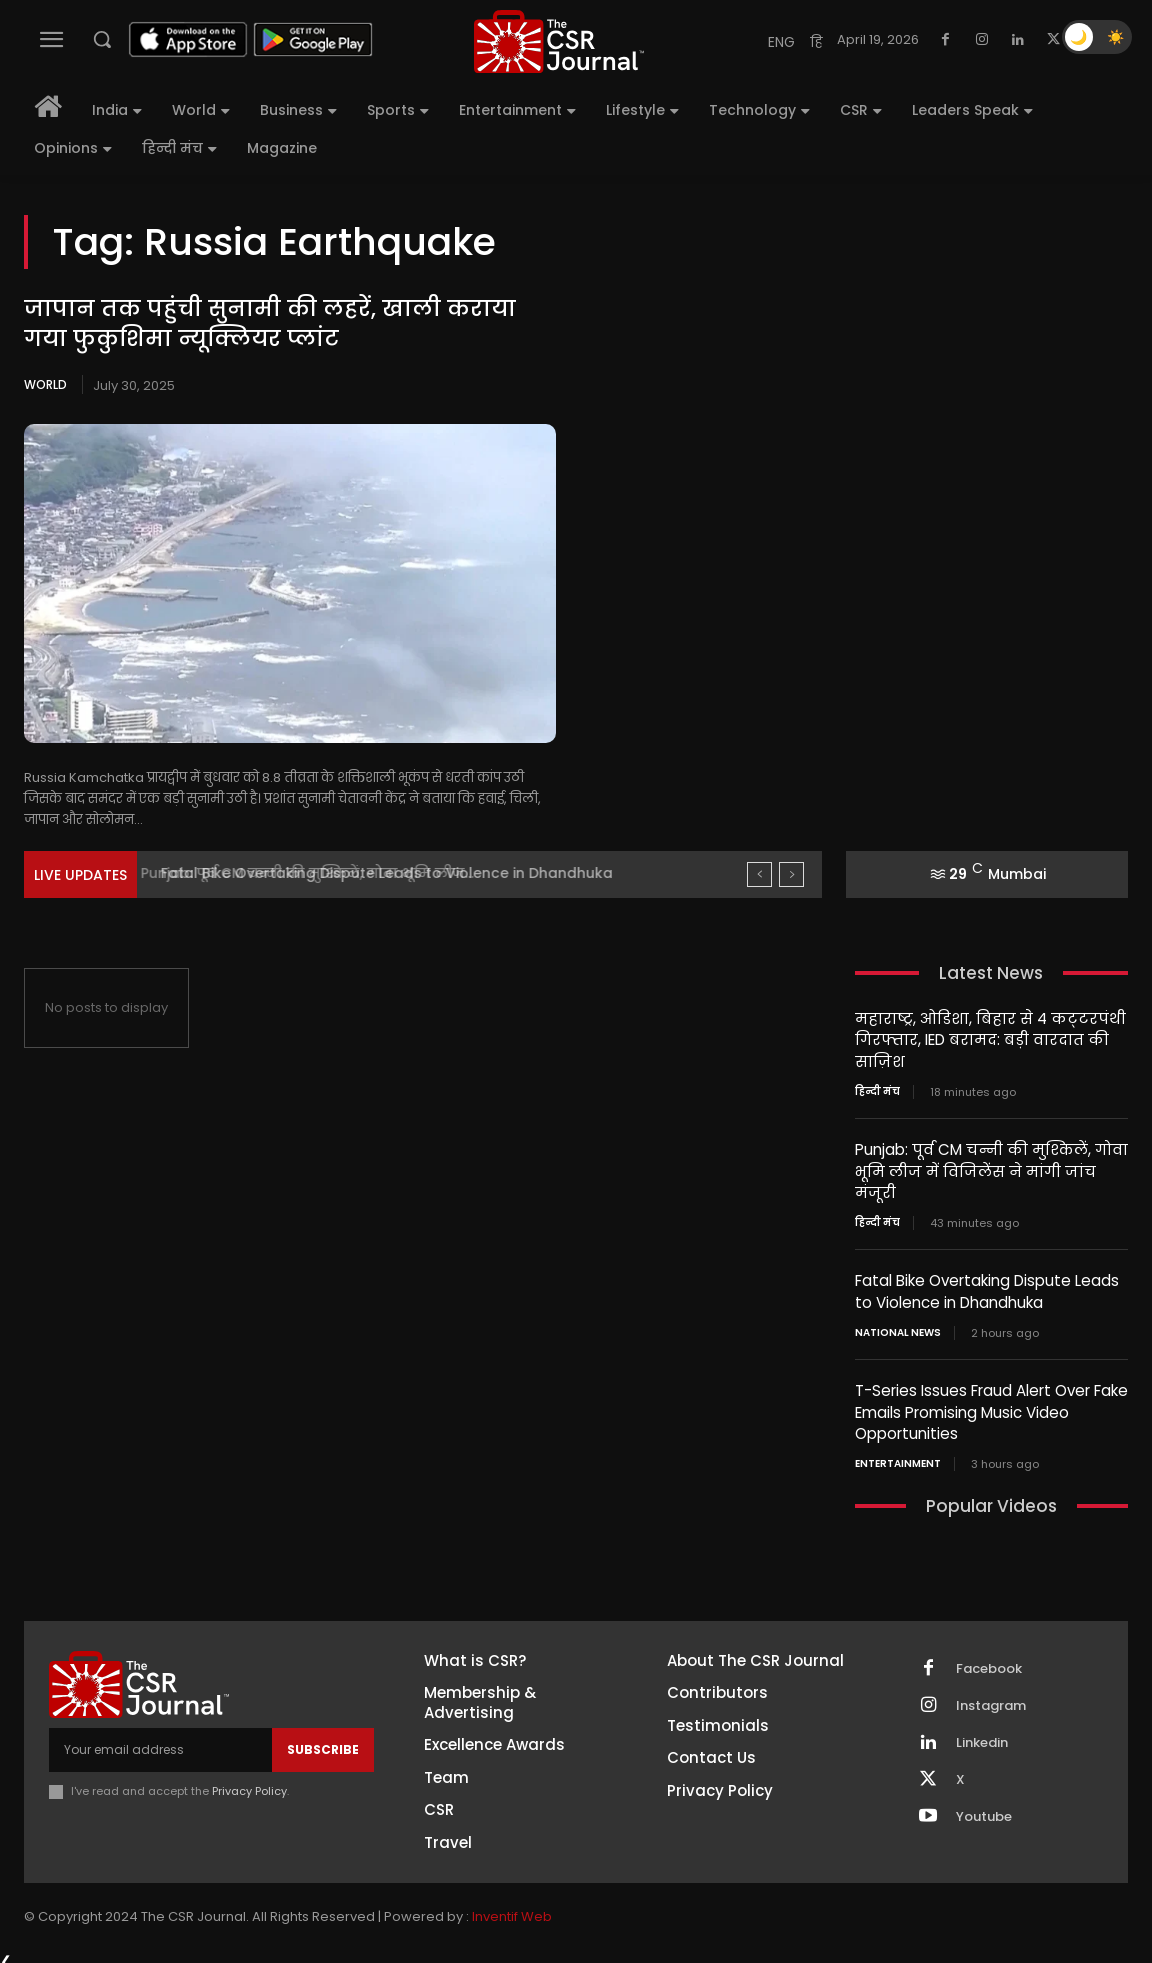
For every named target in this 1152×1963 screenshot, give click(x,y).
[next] (791, 874)
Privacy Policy (249, 1783)
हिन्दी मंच (877, 1090)
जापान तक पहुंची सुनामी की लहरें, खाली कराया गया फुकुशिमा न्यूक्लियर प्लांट (269, 324)
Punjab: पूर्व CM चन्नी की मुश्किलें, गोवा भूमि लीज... (318, 873)
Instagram (991, 1697)
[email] (160, 1742)
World (45, 384)
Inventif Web (512, 1907)
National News (898, 1327)
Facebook (989, 1660)
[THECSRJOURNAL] (559, 41)
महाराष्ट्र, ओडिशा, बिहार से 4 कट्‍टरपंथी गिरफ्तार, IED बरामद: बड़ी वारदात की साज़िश (990, 1039)
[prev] (759, 874)
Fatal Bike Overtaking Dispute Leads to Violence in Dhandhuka (987, 1287)
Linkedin (982, 1734)
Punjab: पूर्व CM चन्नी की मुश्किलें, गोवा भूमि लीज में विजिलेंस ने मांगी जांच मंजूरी (991, 1168)
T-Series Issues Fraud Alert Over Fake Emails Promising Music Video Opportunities (991, 1405)
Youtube (984, 1808)
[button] (102, 39)
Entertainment (898, 1456)
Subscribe (323, 1741)
